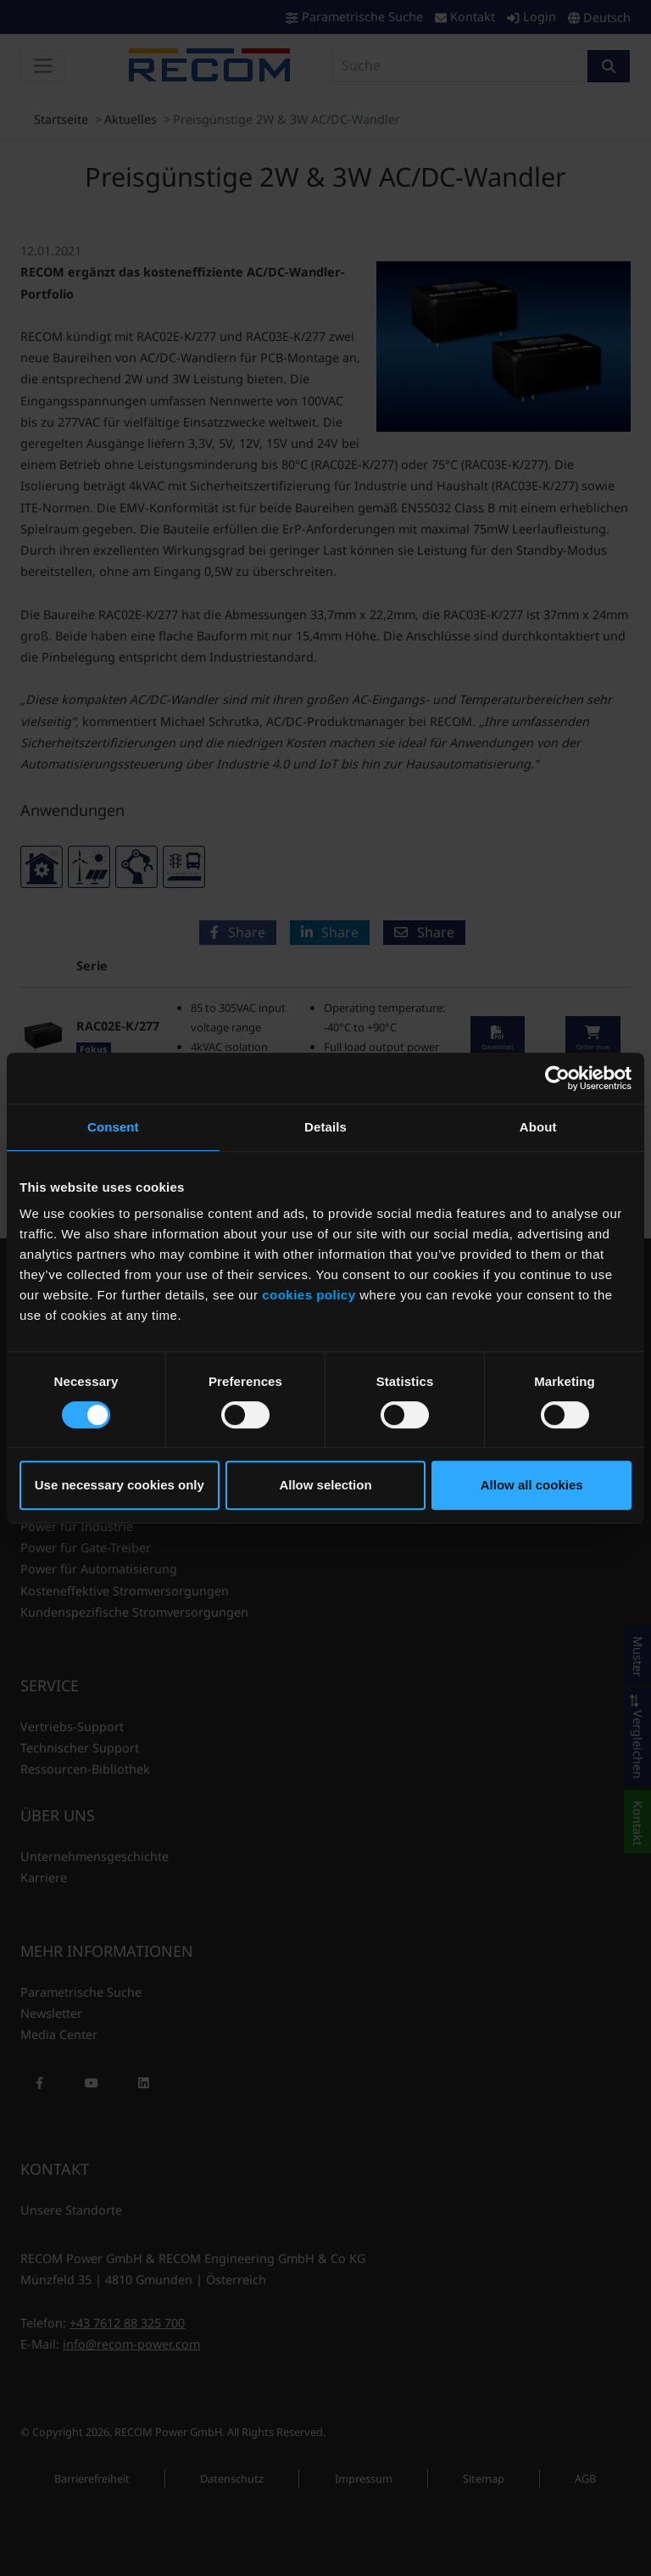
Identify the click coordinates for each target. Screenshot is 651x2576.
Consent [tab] (113, 1127)
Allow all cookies (532, 1485)
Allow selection (325, 1485)
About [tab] (538, 1127)
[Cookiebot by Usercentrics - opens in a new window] (557, 1078)
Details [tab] (325, 1127)
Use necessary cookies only (119, 1485)
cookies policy (308, 1295)
